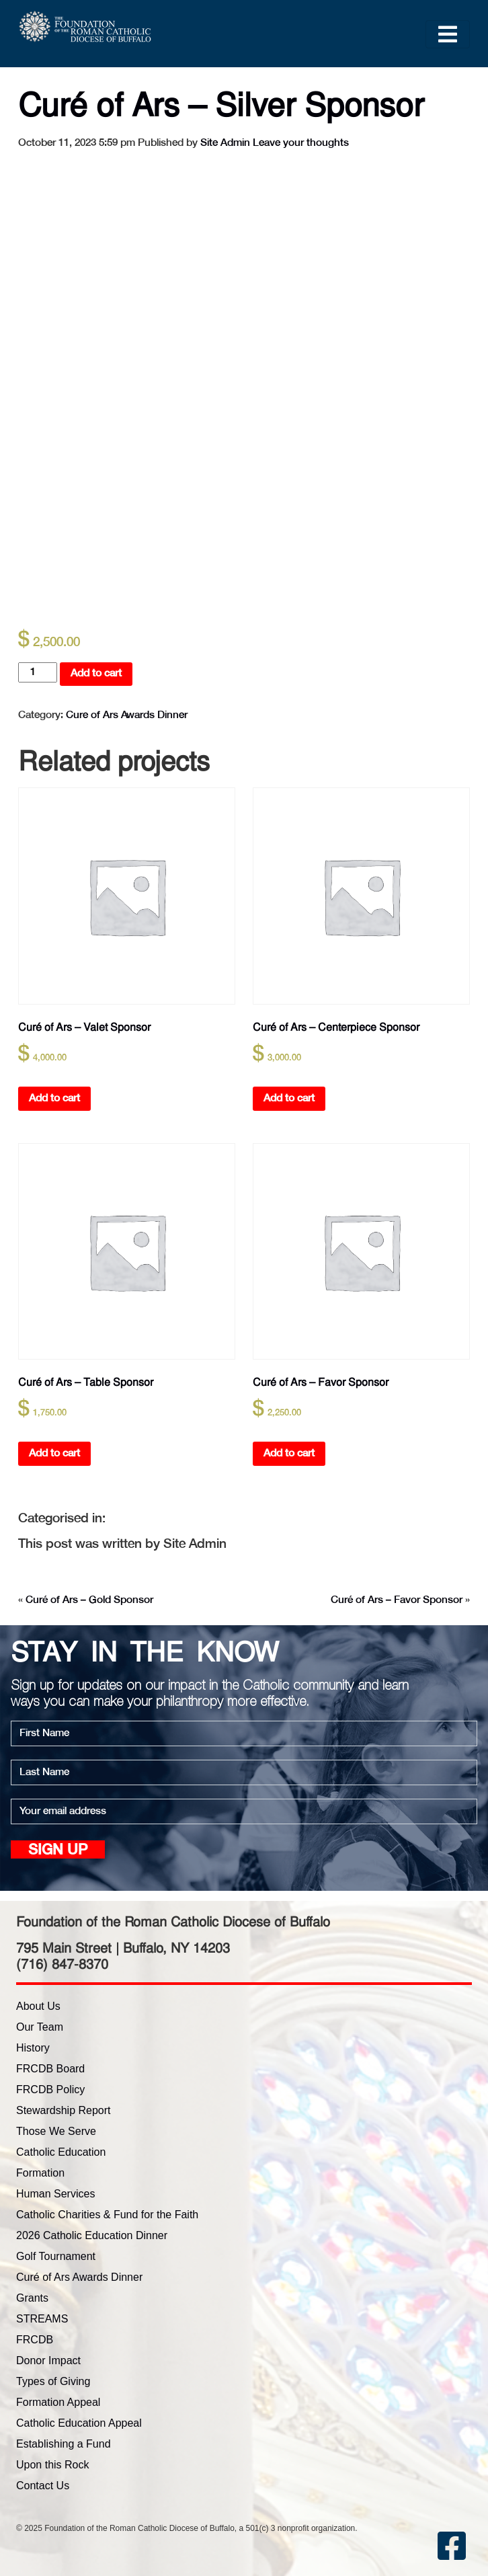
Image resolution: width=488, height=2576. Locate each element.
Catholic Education (61, 2152)
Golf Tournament (55, 2256)
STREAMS (42, 2319)
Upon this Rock (52, 2464)
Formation (40, 2173)
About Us (38, 2006)
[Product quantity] (37, 672)
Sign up (57, 1851)
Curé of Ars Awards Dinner (79, 2277)
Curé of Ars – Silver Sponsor (221, 105)
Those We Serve (56, 2131)
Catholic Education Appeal (79, 2423)
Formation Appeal (58, 2402)
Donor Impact (48, 2360)
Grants (32, 2298)
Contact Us (42, 2485)
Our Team (39, 2027)
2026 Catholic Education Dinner (91, 2235)
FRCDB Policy (50, 2089)
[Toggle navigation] (447, 34)
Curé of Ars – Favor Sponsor (396, 1600)
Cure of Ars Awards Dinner (127, 715)
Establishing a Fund (63, 2444)
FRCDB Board (50, 2068)
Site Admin (225, 143)
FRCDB (34, 2339)
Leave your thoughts (301, 143)
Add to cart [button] (54, 1098)
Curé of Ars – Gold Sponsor (89, 1600)
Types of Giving (53, 2381)
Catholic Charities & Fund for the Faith (107, 2214)
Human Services (55, 2193)
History (33, 2048)
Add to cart (96, 673)
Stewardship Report (63, 2110)
